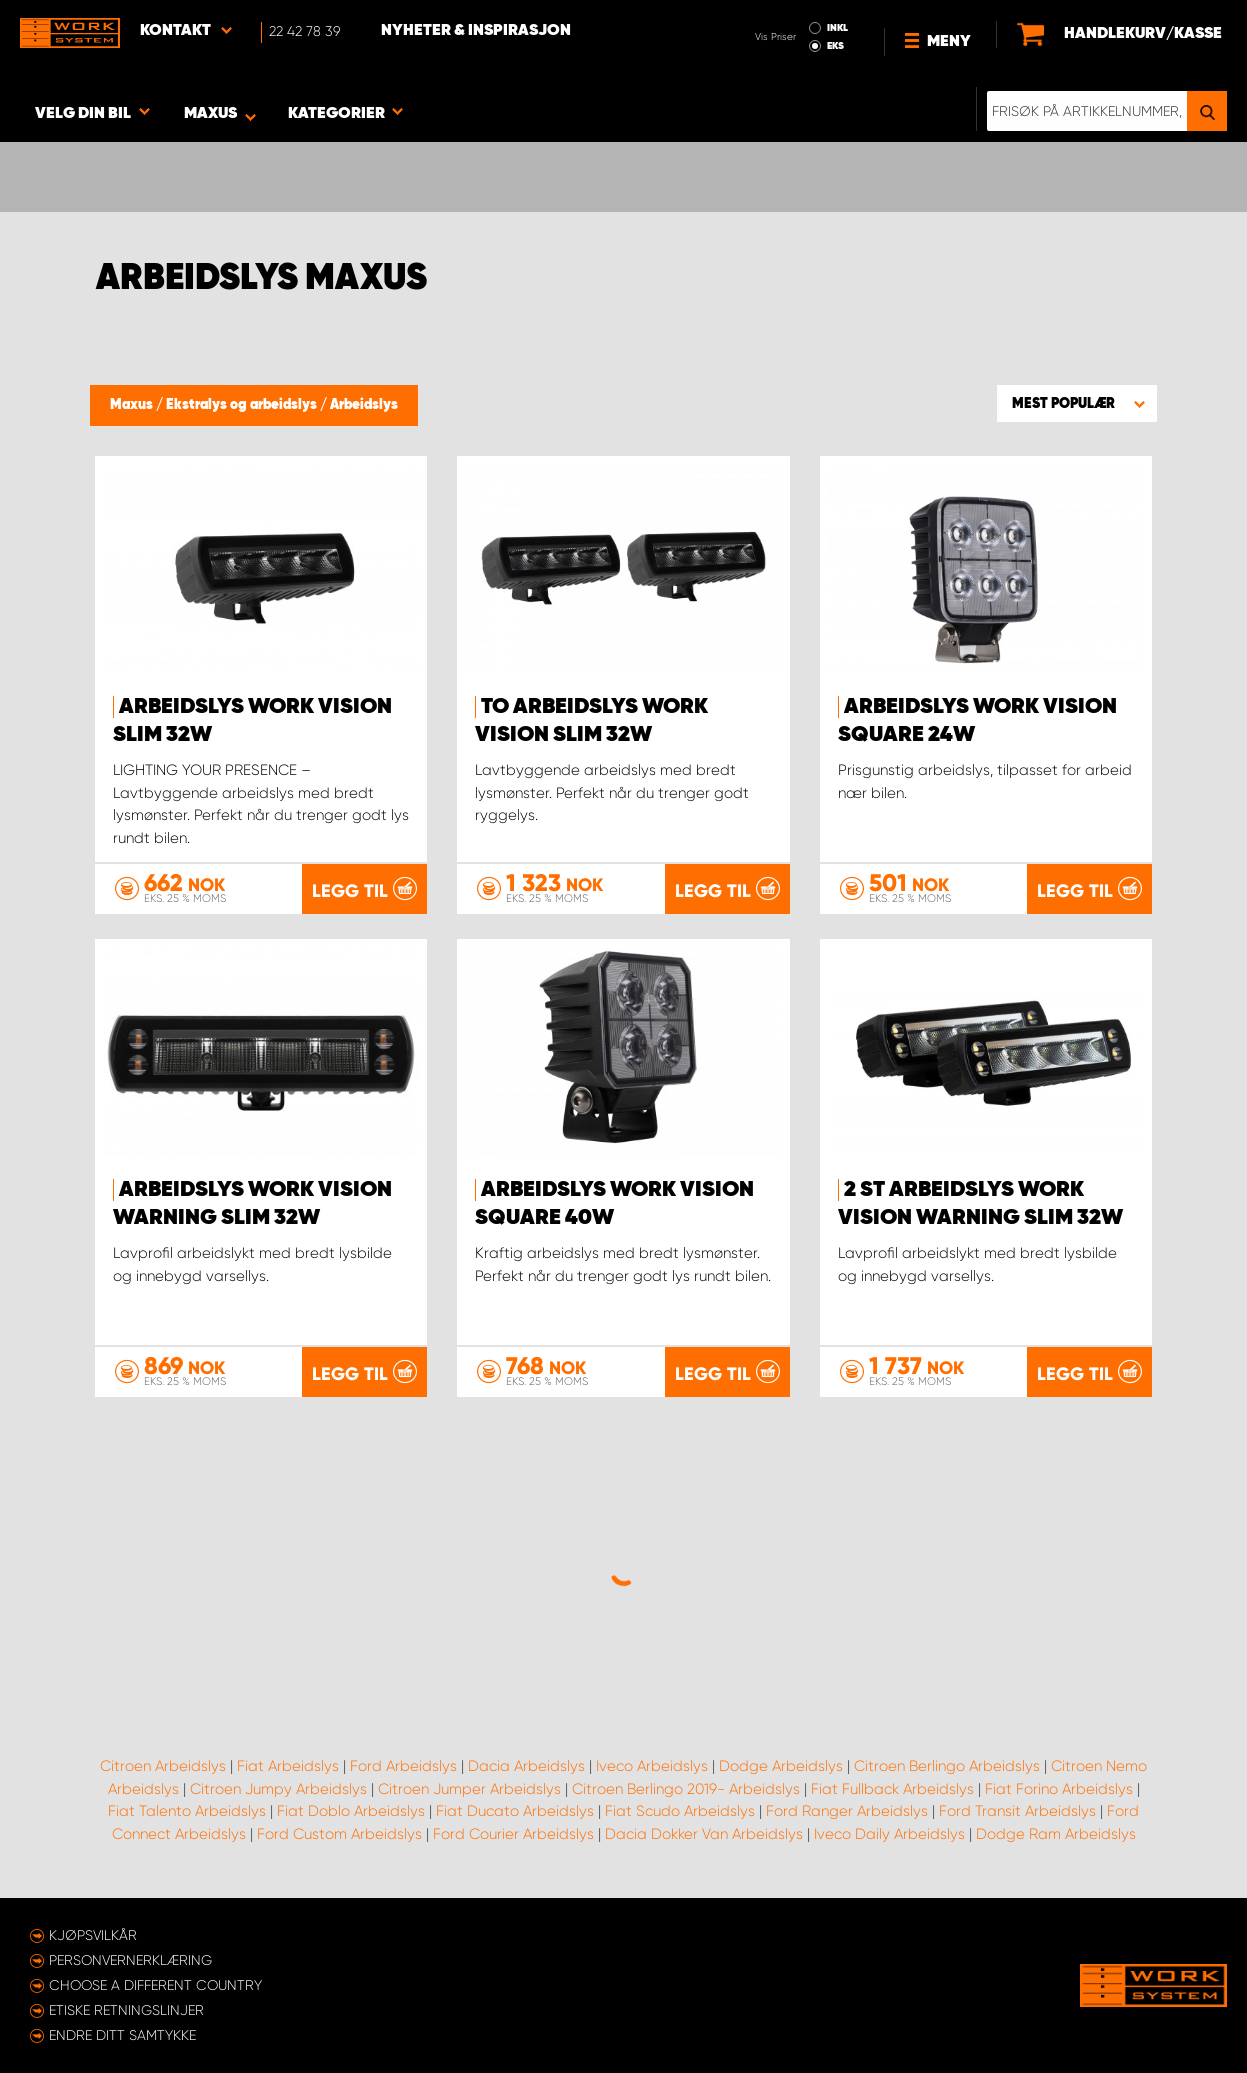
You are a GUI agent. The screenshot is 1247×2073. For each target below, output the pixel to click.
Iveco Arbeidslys (652, 1766)
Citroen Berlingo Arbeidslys (947, 1766)
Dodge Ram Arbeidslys (1056, 1834)
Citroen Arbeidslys (163, 1766)
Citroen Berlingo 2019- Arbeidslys (686, 1789)
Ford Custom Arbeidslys (339, 1834)
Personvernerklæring (130, 1960)
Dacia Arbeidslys (526, 1766)
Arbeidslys (364, 405)
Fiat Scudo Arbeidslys (680, 1811)
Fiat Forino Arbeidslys (1059, 1789)
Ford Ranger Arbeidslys (847, 1811)
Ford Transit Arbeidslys (1017, 1811)
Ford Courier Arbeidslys (513, 1834)
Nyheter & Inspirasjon (476, 31)
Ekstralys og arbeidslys (243, 405)
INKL (837, 28)
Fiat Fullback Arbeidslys (892, 1789)
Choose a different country (155, 1985)
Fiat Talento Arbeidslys (187, 1811)
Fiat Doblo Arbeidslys (351, 1811)
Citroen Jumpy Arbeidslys (278, 1789)
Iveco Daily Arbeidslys (889, 1834)
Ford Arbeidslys (403, 1766)
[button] (1077, 403)
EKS (835, 46)
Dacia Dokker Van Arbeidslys (704, 1834)
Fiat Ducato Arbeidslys (515, 1811)
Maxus (133, 405)
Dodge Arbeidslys (781, 1766)
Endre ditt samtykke (122, 2035)
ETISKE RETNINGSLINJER (126, 2010)
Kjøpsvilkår (93, 1935)
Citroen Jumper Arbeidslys (469, 1789)
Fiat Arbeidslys (288, 1766)
